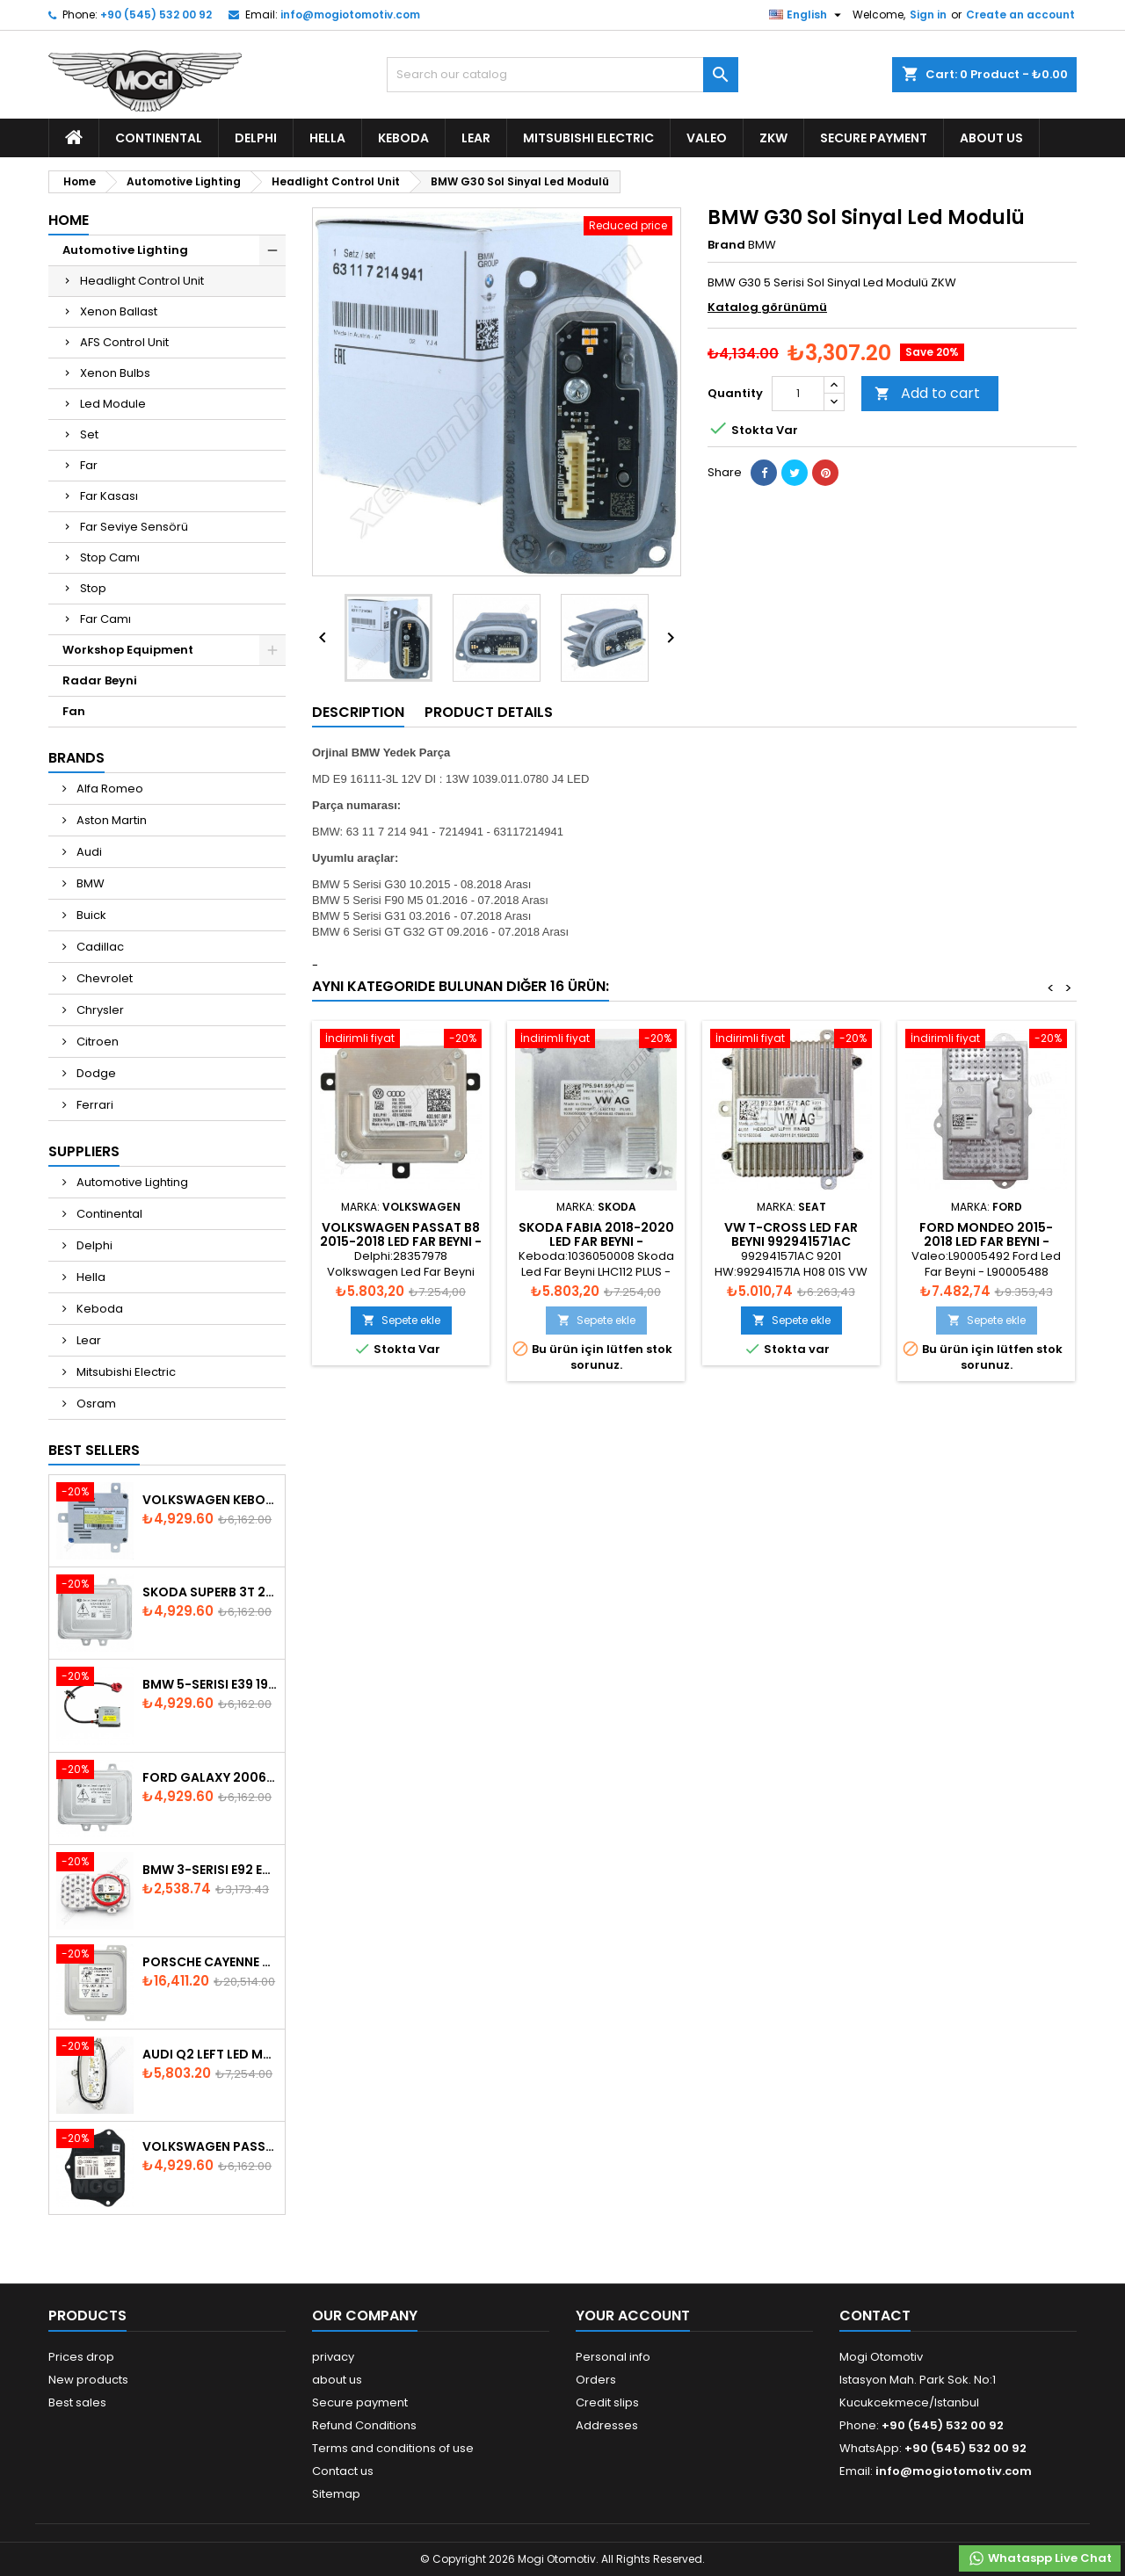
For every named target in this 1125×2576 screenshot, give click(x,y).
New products (88, 2379)
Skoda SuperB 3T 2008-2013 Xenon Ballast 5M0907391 (210, 1592)
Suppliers (84, 1151)
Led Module (113, 403)
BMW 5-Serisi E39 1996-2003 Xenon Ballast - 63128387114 (210, 1684)
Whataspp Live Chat (1040, 2558)
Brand (726, 245)
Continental (158, 138)
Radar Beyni (99, 680)
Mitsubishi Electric (588, 138)
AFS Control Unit (124, 342)
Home (68, 220)
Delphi (256, 138)
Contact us (343, 2471)
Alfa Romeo (108, 788)
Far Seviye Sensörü (134, 526)
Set (89, 434)
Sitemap (336, 2494)
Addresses (607, 2425)
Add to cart (927, 393)
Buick (90, 915)
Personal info (613, 2356)
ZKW (773, 138)
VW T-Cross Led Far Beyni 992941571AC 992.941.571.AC (791, 1241)
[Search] (562, 74)
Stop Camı (110, 557)
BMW (89, 883)
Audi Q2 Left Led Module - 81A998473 (210, 2054)
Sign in (928, 14)
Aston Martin (110, 820)
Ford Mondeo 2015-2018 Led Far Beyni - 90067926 (986, 1241)
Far (89, 465)
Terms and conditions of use (393, 2448)
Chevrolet (103, 978)
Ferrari (93, 1104)
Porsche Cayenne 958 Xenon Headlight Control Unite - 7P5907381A (210, 1962)
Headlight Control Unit (142, 280)
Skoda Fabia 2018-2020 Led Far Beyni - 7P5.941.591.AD (596, 1241)
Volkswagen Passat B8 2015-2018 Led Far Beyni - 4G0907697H (401, 1241)
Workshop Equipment (127, 649)
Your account (633, 2315)
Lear (475, 138)
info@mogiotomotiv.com (350, 14)
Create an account (1020, 14)
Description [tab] (358, 712)
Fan (73, 711)
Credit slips (607, 2402)
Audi (88, 851)
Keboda (403, 138)
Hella (327, 138)
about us (991, 138)
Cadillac (99, 946)
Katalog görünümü (767, 307)
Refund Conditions (364, 2425)
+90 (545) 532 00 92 (156, 14)
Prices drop (81, 2356)
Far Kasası (109, 496)
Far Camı (105, 619)
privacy (333, 2356)
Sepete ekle (401, 1320)
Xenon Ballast (118, 311)
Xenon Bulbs (115, 373)
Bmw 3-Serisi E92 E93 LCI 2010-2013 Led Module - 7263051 (210, 1870)
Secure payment (873, 138)
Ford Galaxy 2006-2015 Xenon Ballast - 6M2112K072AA (210, 1777)
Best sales (77, 2402)
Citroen (96, 1041)
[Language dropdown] (807, 15)
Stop (93, 588)
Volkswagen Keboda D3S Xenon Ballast (210, 1500)
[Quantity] (798, 393)
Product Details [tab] (489, 712)
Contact (875, 2315)
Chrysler (99, 1010)
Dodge (95, 1073)
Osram (95, 1403)
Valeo (706, 138)
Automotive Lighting (125, 250)
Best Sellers (94, 1450)
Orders (596, 2379)
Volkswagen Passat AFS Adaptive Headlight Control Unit (210, 2146)
